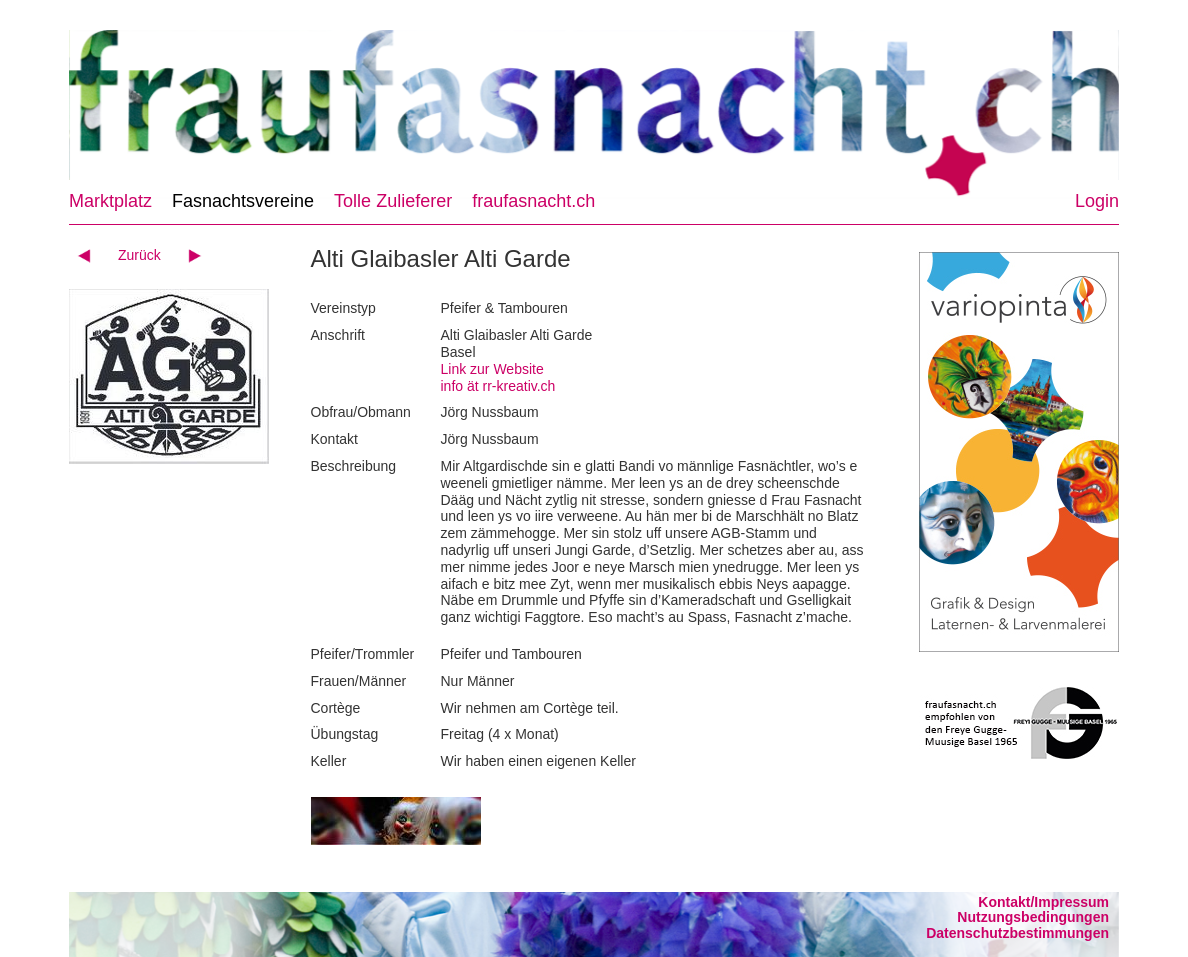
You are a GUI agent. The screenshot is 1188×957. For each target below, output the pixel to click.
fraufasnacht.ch (533, 201)
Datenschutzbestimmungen (1017, 933)
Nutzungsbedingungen (1033, 917)
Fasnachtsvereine (243, 201)
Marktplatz (110, 201)
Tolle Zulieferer (393, 201)
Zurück (139, 255)
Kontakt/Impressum (1043, 902)
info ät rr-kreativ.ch (498, 386)
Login (1097, 201)
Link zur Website (492, 369)
